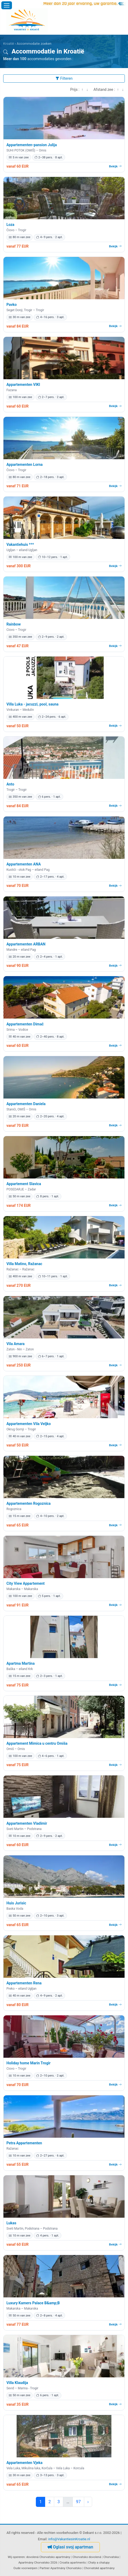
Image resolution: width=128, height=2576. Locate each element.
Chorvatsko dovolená (86, 2557)
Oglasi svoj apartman (70, 2547)
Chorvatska (111, 2557)
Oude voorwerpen (25, 2568)
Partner (45, 2568)
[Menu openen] (6, 5)
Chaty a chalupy (99, 2562)
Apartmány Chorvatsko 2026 (37, 2562)
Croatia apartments (72, 2562)
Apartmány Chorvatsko (66, 2568)
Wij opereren (16, 2557)
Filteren (64, 78)
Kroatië (8, 44)
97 (78, 2501)
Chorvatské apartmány (99, 2568)
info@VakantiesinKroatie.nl (69, 2539)
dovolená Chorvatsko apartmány (48, 2557)
